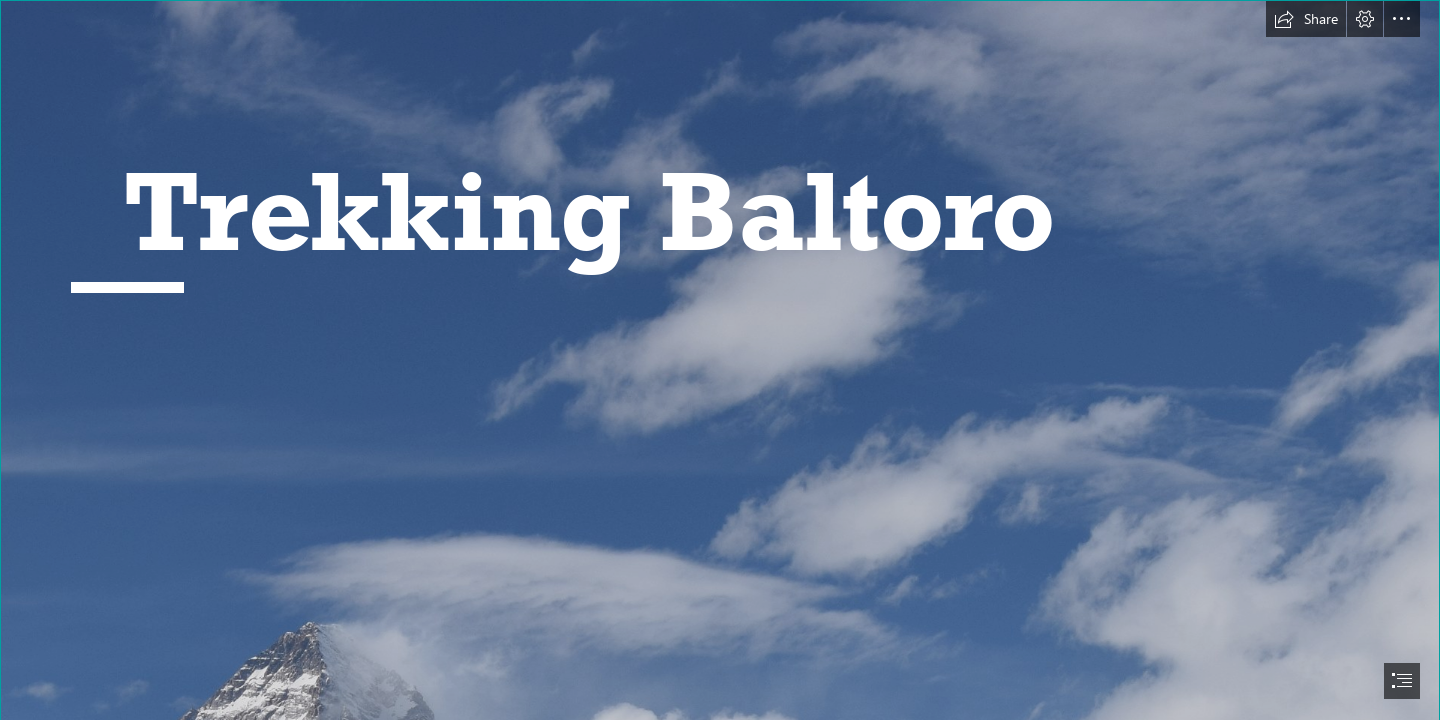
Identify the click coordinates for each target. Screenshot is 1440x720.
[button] (1306, 19)
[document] (720, 360)
